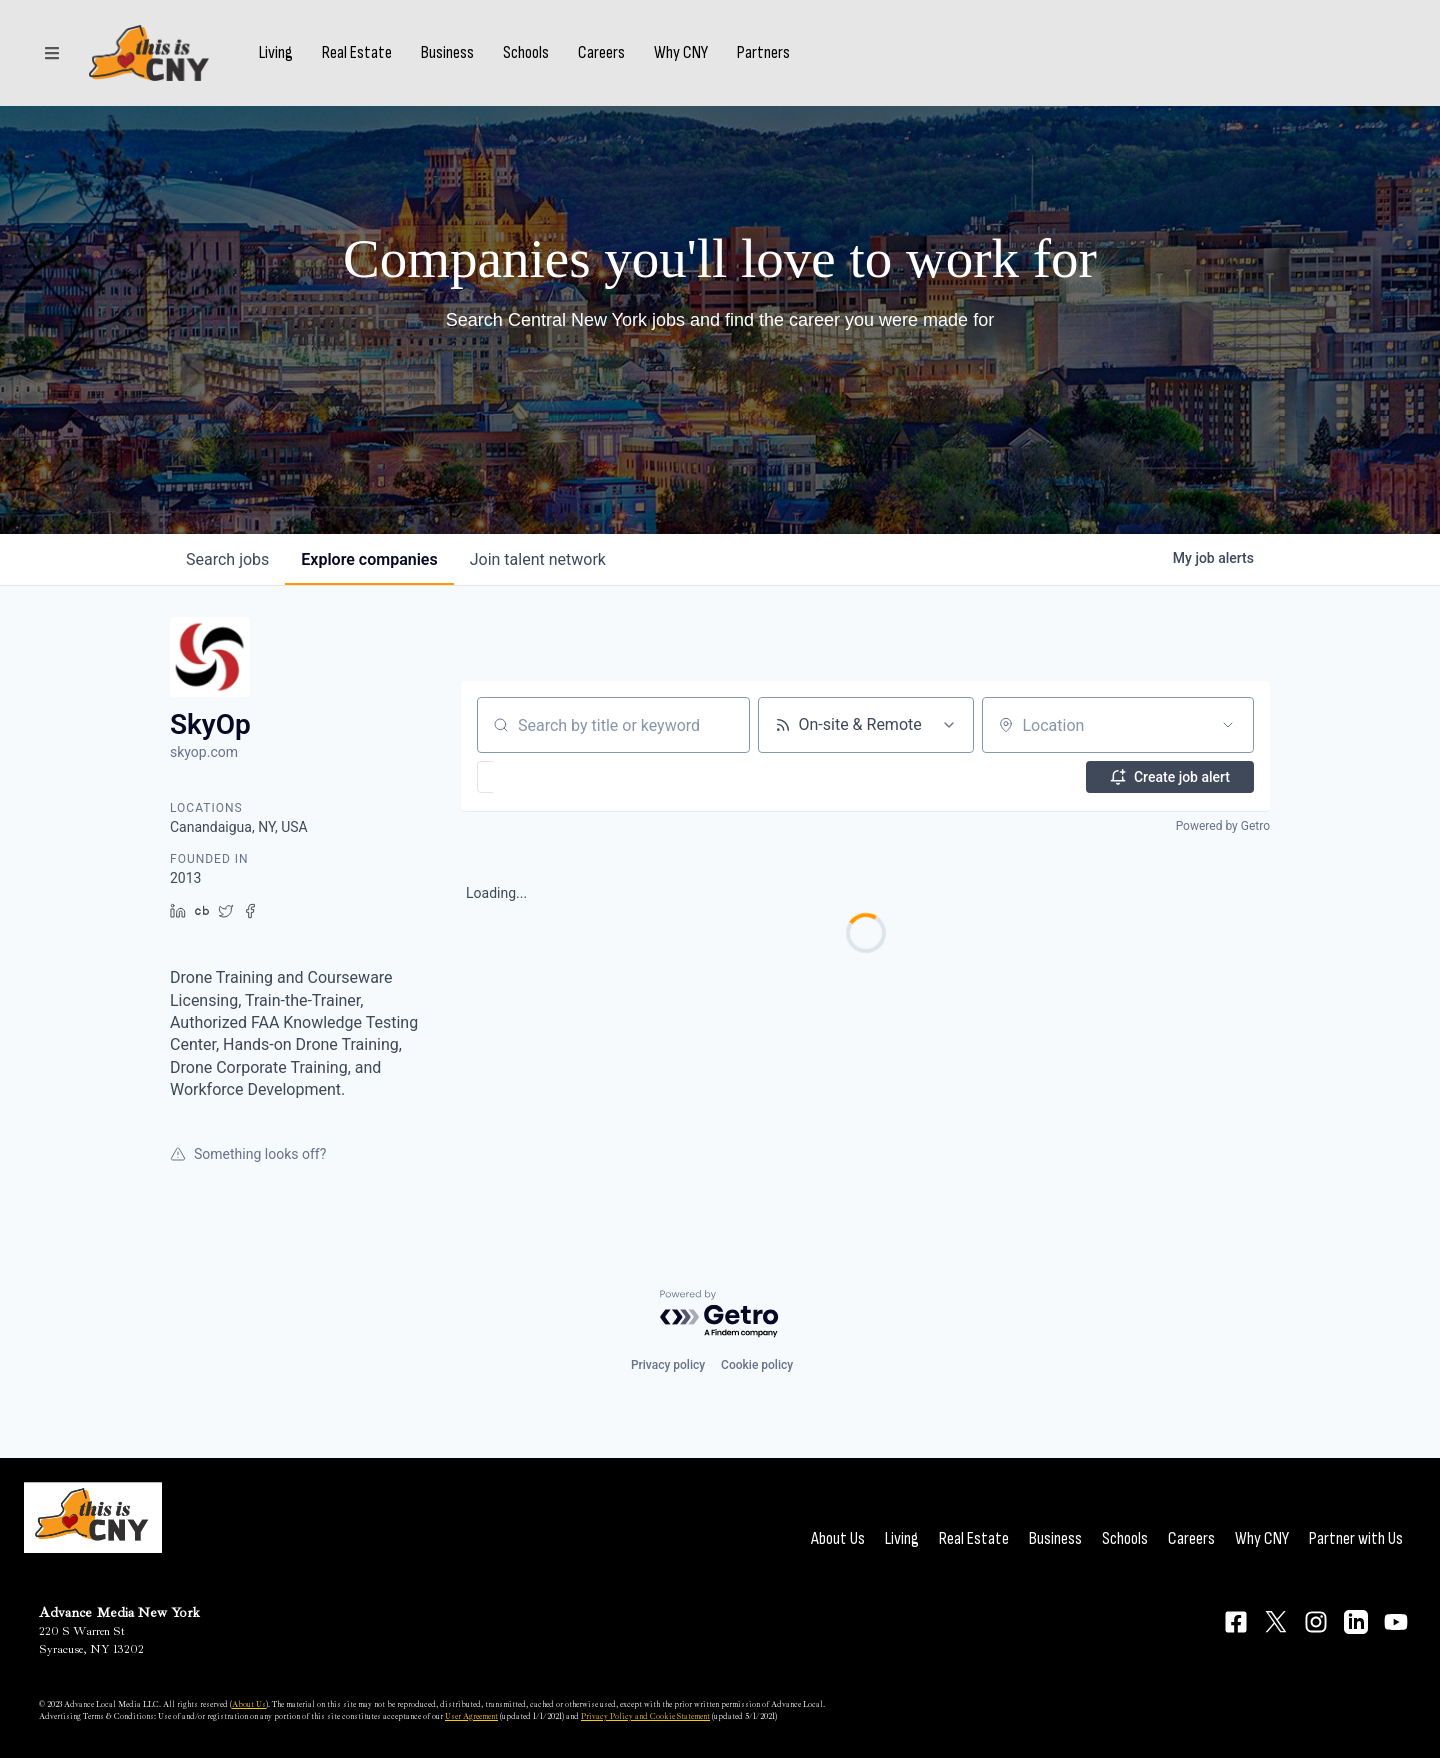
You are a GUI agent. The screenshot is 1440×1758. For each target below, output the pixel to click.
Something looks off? (248, 1154)
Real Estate (357, 53)
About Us (838, 1538)
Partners (763, 53)
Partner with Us (1356, 1538)
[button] (543, 777)
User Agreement (471, 1716)
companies (369, 559)
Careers (601, 53)
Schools (526, 53)
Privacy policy (668, 1365)
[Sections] (52, 53)
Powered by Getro (1223, 826)
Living (276, 53)
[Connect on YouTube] (1396, 1622)
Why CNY (681, 53)
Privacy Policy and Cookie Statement (645, 1716)
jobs (227, 559)
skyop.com (204, 752)
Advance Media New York (119, 1612)
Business (447, 53)
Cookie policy (757, 1365)
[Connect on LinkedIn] (1356, 1622)
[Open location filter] (1228, 725)
